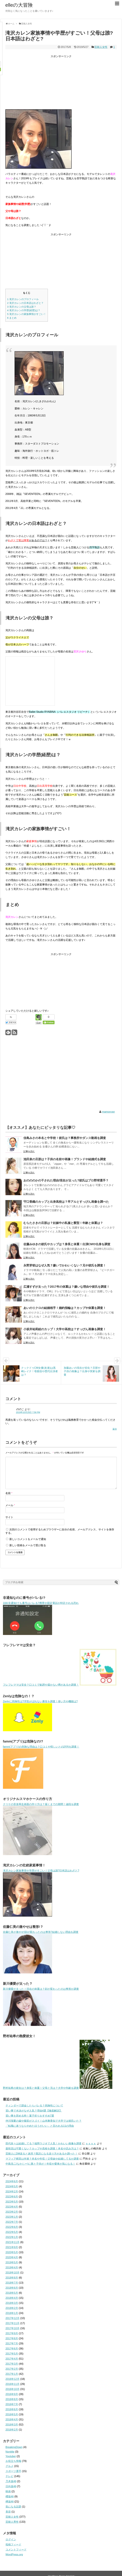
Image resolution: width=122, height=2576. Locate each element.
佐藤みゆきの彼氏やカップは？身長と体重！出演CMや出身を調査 (67, 1244)
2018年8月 (12, 2277)
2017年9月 (12, 2333)
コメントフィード (16, 2549)
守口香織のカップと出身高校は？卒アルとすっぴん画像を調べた (66, 1201)
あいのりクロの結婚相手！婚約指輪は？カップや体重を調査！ (64, 1308)
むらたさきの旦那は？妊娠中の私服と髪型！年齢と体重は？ (63, 1223)
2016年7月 (12, 2404)
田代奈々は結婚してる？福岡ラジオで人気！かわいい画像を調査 (44, 2143)
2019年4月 (12, 2267)
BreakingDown (14, 2447)
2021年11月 (12, 2242)
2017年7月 (12, 2343)
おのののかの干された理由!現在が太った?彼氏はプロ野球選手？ (66, 1180)
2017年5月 (12, 2353)
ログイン (11, 2539)
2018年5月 (12, 2292)
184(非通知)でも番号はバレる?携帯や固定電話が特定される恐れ (41, 1603)
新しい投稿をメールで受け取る (27, 1545)
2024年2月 (12, 2191)
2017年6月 (12, 2348)
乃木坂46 (11, 2481)
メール (10, 1505)
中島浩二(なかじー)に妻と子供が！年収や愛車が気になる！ (40, 2163)
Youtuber (11, 2456)
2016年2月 (12, 2429)
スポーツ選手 (13, 2471)
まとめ (12, 317)
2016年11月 (12, 2384)
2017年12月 (12, 2318)
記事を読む (29, 1151)
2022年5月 (12, 2232)
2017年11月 (12, 2323)
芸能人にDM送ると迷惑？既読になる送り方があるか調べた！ (42, 2153)
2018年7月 (12, 2282)
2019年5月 (12, 2262)
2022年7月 (12, 2222)
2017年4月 (12, 2358)
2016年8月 (12, 2399)
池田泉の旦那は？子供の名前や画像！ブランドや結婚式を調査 (64, 1159)
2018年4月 (12, 2298)
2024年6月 (12, 2181)
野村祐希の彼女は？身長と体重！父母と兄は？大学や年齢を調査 (41, 2088)
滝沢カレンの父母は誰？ (21, 306)
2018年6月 (12, 2287)
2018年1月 (12, 2313)
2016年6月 (12, 2409)
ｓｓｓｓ (90, 2143)
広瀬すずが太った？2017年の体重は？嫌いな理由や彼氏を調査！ (66, 1286)
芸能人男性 (12, 2521)
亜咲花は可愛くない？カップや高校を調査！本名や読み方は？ (42, 2148)
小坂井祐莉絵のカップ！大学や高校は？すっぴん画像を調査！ (64, 1329)
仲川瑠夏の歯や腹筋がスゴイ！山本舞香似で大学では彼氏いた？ (44, 2120)
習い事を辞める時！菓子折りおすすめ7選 (30, 2115)
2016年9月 (12, 2394)
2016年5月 (12, 2414)
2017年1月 (12, 2374)
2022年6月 (12, 2227)
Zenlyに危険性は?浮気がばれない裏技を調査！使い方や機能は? (40, 1701)
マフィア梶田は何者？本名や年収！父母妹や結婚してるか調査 (42, 2158)
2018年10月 (12, 2272)
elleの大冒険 (19, 5)
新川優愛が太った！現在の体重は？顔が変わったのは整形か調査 (41, 1988)
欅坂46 (10, 2501)
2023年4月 (12, 2206)
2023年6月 (12, 2196)
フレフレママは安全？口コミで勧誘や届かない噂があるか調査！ (41, 1684)
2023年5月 (12, 2201)
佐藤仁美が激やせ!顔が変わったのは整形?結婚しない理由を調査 (40, 1932)
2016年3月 (12, 2424)
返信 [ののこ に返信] (115, 1429)
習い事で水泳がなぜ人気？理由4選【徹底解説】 (34, 2110)
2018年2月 (12, 2308)
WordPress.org (14, 2554)
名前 (8, 1493)
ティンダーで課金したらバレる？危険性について (34, 2105)
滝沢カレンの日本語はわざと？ (25, 303)
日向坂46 (11, 2486)
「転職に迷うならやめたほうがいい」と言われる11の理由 (40, 2125)
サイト (9, 1517)
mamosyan (108, 1111)
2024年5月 (12, 2186)
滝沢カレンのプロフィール (23, 299)
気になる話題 (13, 2506)
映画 (8, 2491)
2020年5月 (12, 2252)
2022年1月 (12, 2237)
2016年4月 (12, 2419)
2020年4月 (12, 2257)
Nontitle (10, 2451)
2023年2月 (12, 2211)
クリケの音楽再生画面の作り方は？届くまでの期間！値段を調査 (41, 1804)
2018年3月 (12, 2303)
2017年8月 (12, 2338)
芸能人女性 (100, 47)
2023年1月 (12, 2216)
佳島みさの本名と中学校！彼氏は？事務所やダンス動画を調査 (64, 1138)
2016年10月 (12, 2389)
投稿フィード (13, 2544)
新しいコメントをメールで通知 (27, 1539)
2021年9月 (12, 2247)
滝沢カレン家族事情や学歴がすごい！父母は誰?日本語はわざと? (41, 1870)
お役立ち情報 (13, 2461)
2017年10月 (12, 2328)
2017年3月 (12, 2363)
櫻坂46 (10, 2496)
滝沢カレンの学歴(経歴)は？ (23, 310)
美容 (8, 2511)
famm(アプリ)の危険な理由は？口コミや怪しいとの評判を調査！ (41, 1746)
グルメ (9, 2466)
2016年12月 (12, 2379)
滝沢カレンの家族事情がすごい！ (26, 314)
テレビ (9, 2476)
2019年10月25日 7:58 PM (28, 1412)
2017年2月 (12, 2368)
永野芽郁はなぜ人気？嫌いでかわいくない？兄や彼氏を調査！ (64, 1265)
